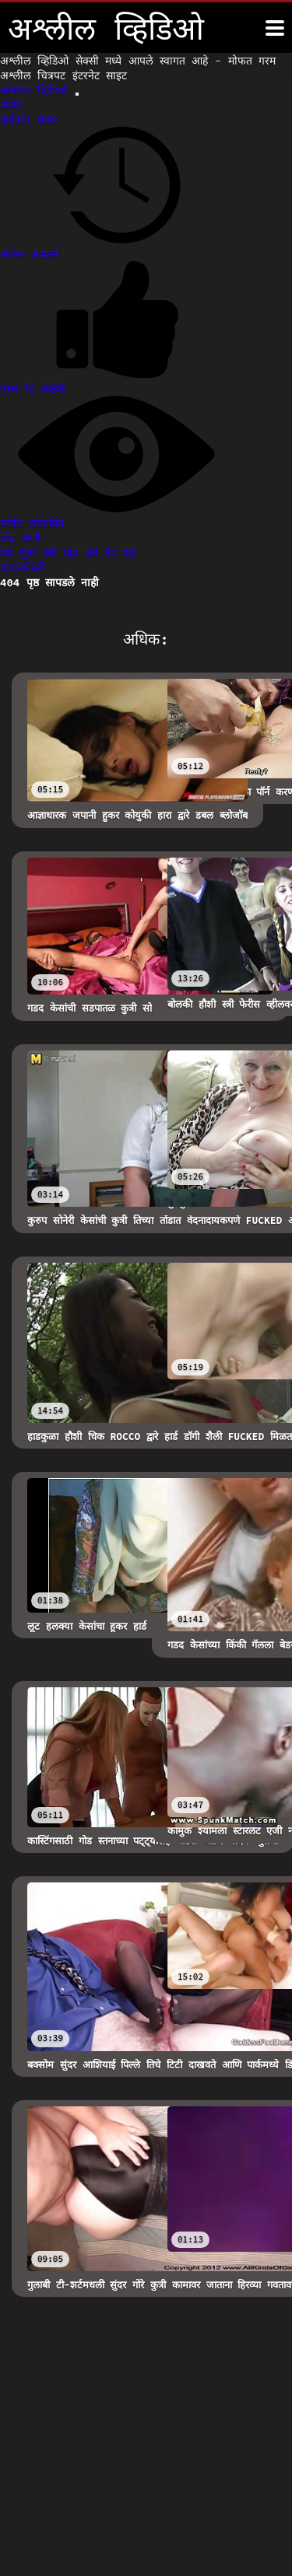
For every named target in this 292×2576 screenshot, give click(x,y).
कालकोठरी (22, 568)
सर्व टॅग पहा (111, 553)
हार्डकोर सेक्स (28, 120)
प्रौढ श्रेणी (20, 538)
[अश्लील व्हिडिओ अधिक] (275, 28)
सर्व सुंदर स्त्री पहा (42, 553)
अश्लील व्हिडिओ (38, 90)
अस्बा (11, 105)
